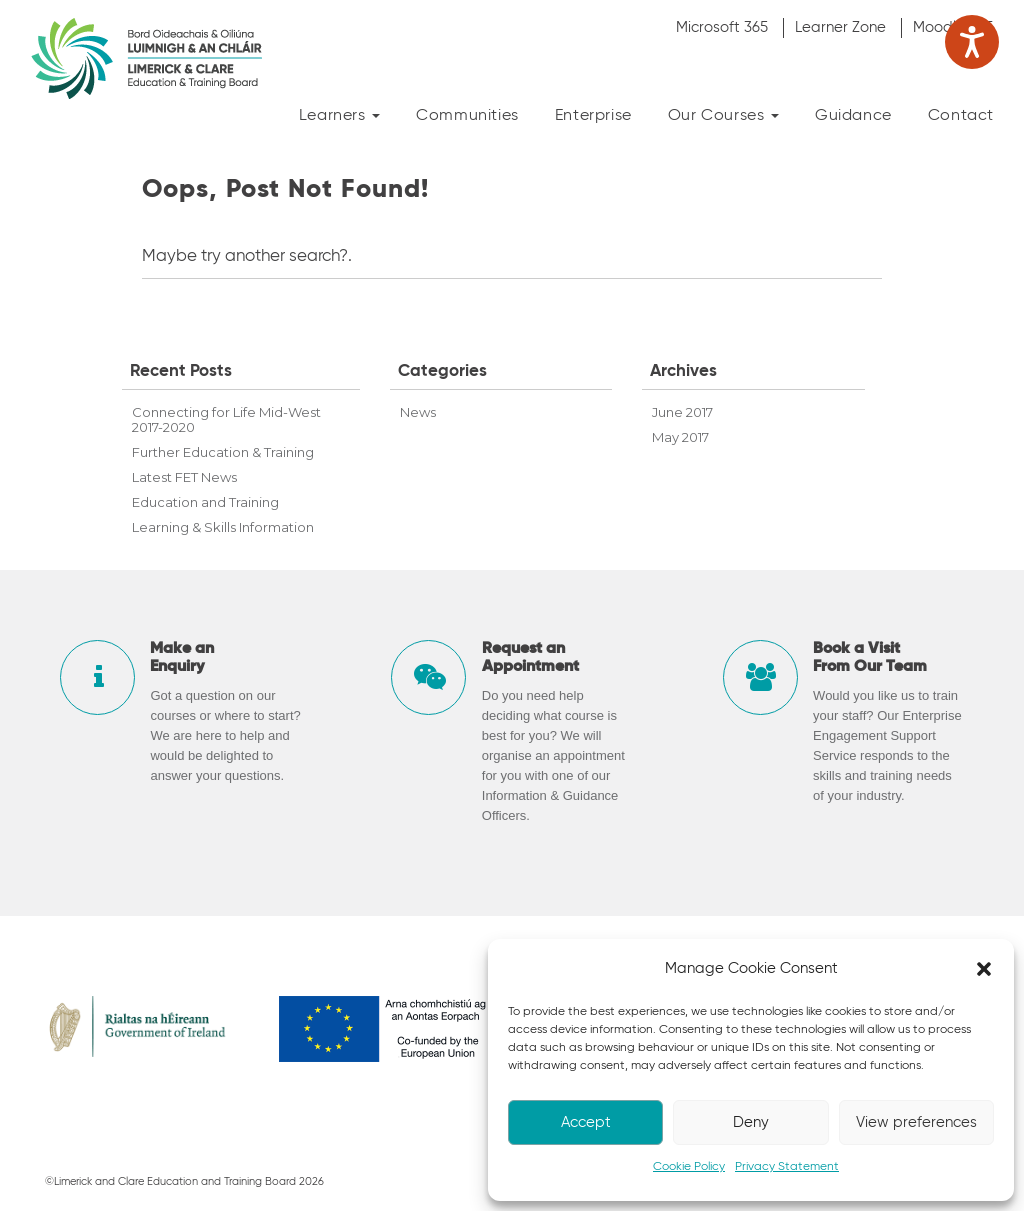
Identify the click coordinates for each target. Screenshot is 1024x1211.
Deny (751, 1122)
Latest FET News (184, 477)
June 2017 (682, 412)
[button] (984, 969)
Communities (467, 116)
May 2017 (680, 437)
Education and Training (205, 502)
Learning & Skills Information (223, 527)
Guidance (853, 116)
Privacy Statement (787, 1167)
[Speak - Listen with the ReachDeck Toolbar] (972, 42)
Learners (339, 116)
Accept (586, 1122)
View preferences (916, 1122)
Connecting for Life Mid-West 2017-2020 (226, 419)
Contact (961, 116)
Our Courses (723, 116)
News (418, 412)
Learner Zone (840, 27)
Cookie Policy (689, 1167)
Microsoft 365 (722, 27)
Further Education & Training (223, 452)
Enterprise (593, 116)
